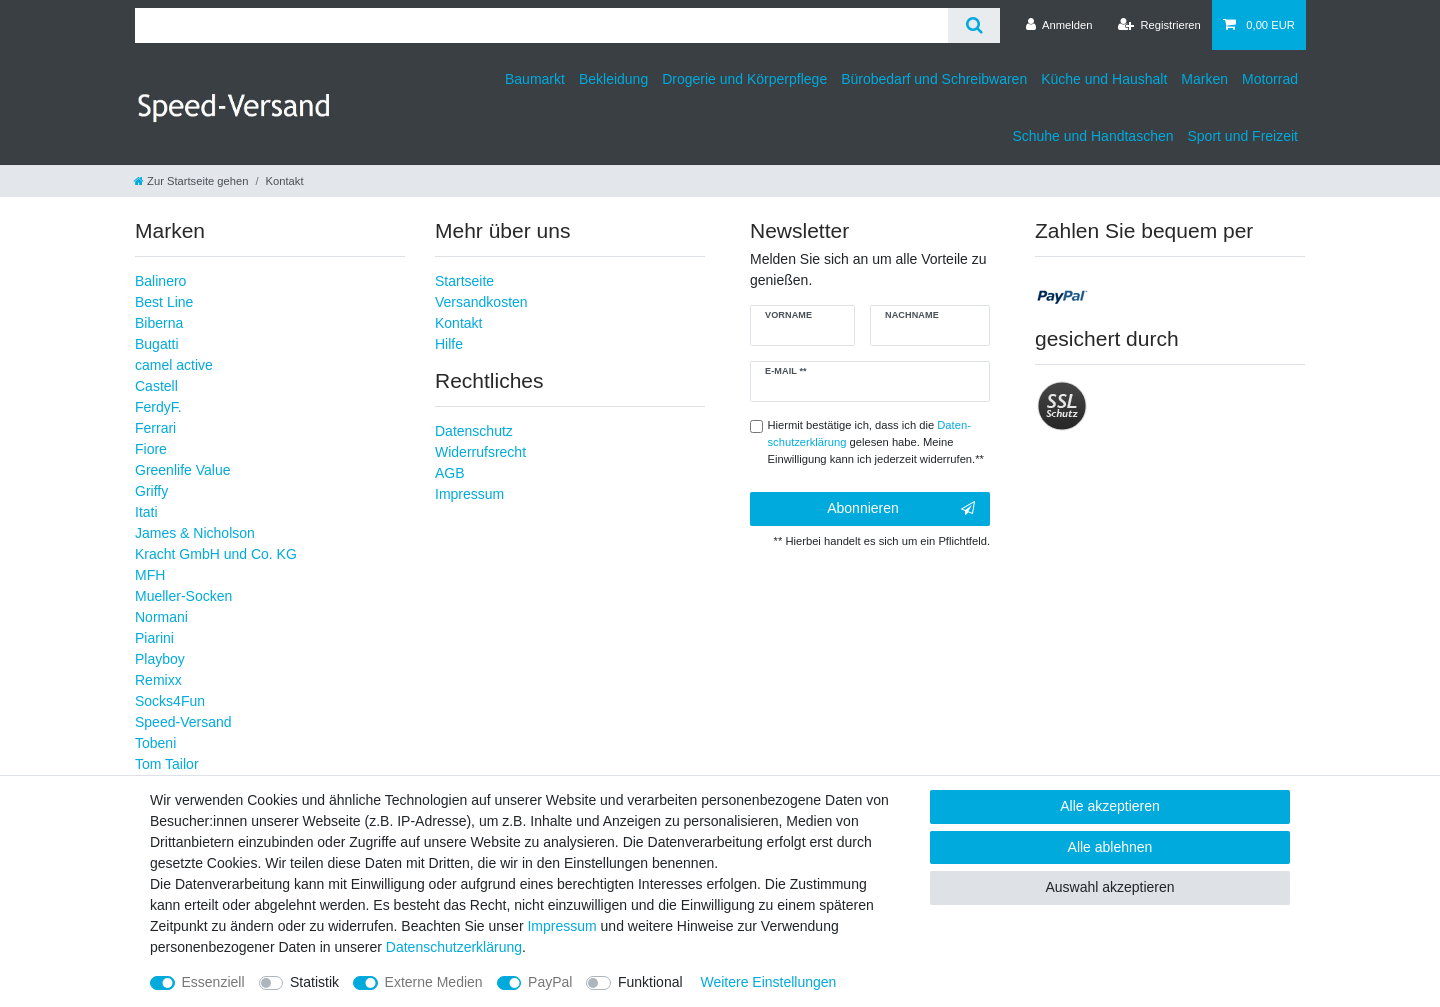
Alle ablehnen (1110, 847)
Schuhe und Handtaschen (1092, 136)
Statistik (314, 982)
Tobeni (155, 743)
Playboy (160, 659)
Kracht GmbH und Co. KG (216, 554)
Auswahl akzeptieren (1109, 887)
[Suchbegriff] (541, 25)
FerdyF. (158, 407)
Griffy (151, 491)
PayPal (550, 982)
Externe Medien (434, 982)
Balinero (160, 281)
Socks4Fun (170, 701)
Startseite (464, 281)
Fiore (151, 449)
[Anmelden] (1059, 25)
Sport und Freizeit (1243, 136)
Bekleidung (613, 79)
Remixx (158, 680)
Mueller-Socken (183, 596)
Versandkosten (481, 302)
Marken (1204, 79)
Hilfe (449, 344)
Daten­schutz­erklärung (454, 947)
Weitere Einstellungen (768, 982)
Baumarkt (535, 79)
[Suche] (973, 25)
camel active (174, 365)
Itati (146, 512)
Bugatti (157, 344)
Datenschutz (474, 431)
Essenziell (213, 982)
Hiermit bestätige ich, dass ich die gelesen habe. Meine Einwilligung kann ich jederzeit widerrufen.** (876, 442)
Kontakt (458, 323)
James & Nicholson (195, 533)
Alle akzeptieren (1110, 806)
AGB (450, 473)
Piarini (154, 638)
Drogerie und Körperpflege (744, 79)
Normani (161, 617)
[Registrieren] (1159, 25)
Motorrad (1270, 79)
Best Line (164, 302)
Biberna (159, 323)
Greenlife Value (182, 470)
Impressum (469, 494)
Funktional (650, 982)
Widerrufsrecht (480, 452)
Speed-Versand (183, 722)
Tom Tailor (167, 764)
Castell (156, 386)
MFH (150, 575)
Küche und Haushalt (1104, 79)
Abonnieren (901, 509)
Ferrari (155, 428)
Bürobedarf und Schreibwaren (934, 79)
